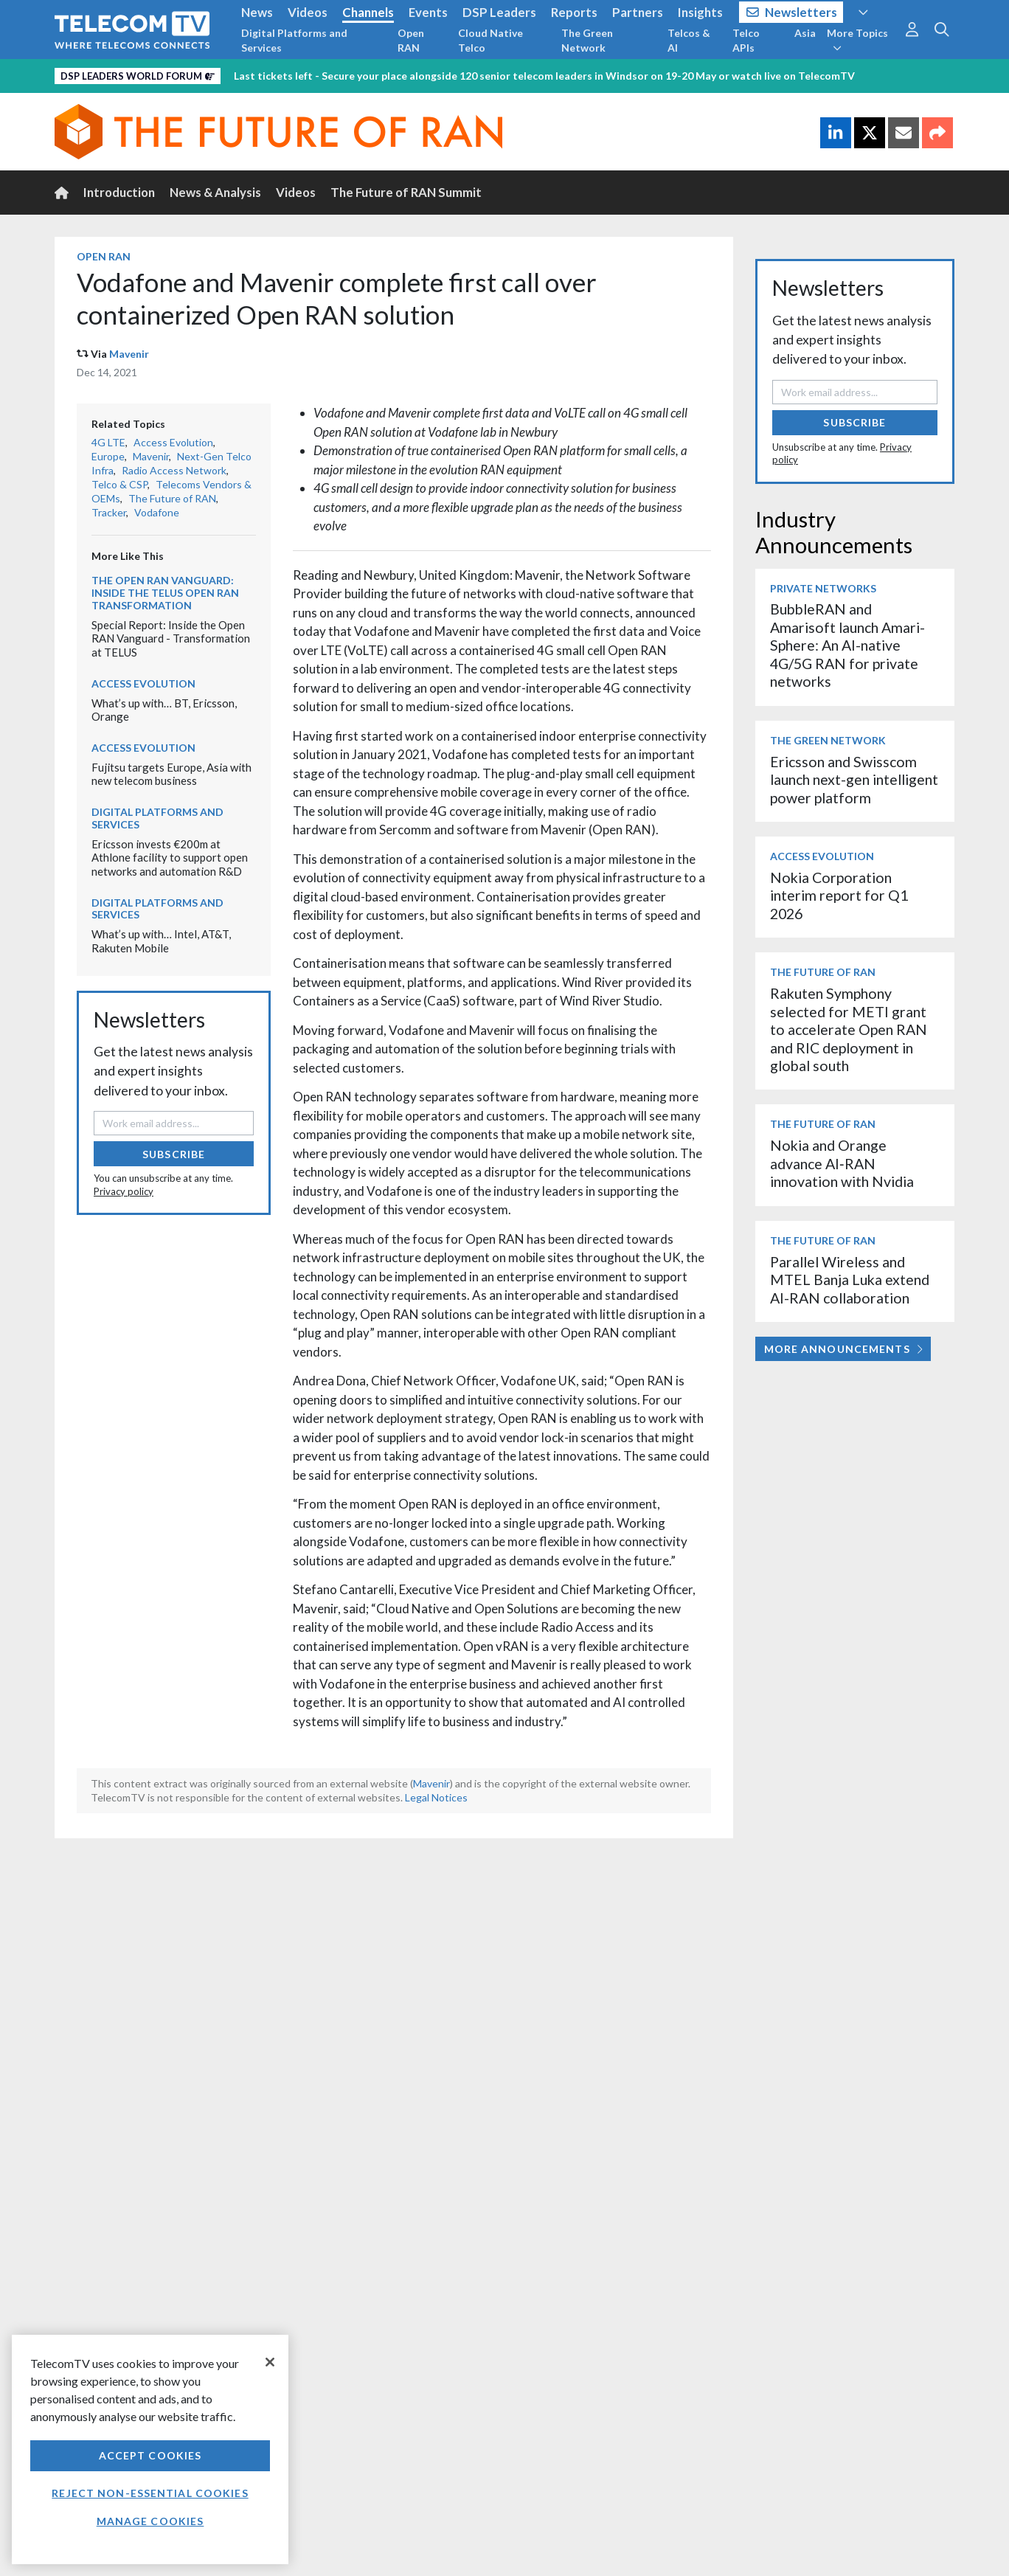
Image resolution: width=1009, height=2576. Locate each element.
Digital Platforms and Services (294, 40)
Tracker (108, 512)
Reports (574, 12)
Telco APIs (746, 40)
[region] (150, 2449)
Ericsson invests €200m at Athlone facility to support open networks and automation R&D (169, 857)
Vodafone (156, 512)
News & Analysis (215, 192)
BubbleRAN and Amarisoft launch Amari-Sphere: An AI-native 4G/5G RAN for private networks (847, 645)
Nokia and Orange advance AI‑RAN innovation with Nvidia (842, 1163)
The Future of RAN (172, 498)
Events (428, 12)
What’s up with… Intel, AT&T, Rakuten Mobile (161, 941)
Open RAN (411, 40)
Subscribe (173, 1154)
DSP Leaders (499, 12)
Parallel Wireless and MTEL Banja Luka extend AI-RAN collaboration (849, 1279)
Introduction (119, 192)
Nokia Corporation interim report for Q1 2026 (839, 895)
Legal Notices (436, 1797)
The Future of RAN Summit (406, 192)
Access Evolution (173, 442)
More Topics (857, 40)
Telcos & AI (689, 40)
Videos (307, 12)
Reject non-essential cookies (150, 2493)
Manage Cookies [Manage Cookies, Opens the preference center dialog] (150, 2521)
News (257, 12)
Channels (368, 12)
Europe (108, 456)
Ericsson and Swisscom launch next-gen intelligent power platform (854, 779)
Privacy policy (123, 1191)
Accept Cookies (150, 2455)
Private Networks (823, 588)
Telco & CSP (119, 484)
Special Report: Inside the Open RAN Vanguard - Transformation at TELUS (170, 638)
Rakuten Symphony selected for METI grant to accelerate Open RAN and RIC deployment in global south (848, 1029)
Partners (637, 12)
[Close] (270, 2362)
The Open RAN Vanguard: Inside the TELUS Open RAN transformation (165, 593)
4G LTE (108, 442)
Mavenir (129, 353)
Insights (700, 12)
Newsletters (791, 12)
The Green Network (587, 40)
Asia (805, 33)
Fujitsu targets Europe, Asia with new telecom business (171, 774)
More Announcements (843, 1349)
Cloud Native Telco (490, 40)
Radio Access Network (174, 470)
